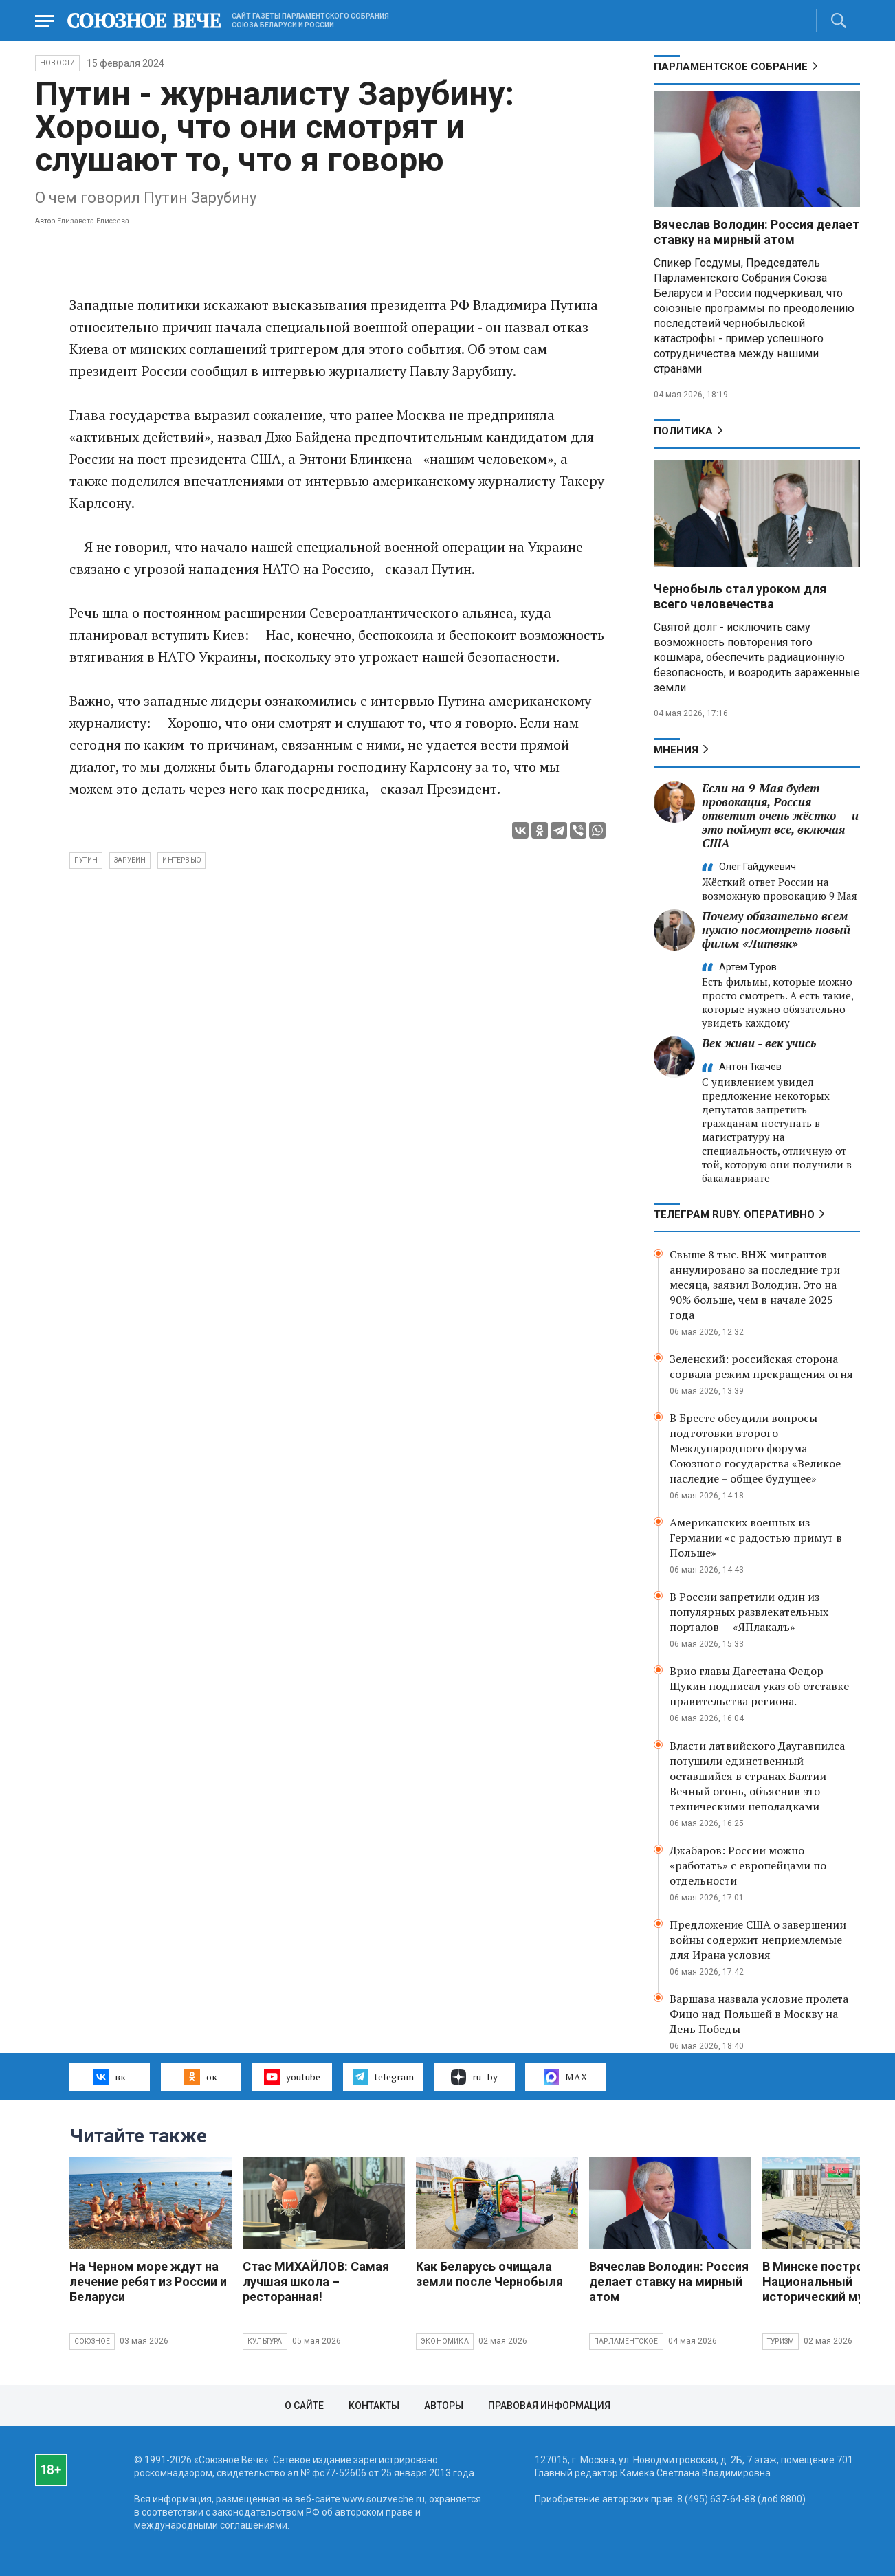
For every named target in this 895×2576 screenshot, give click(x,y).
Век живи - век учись (759, 1043)
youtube (292, 2076)
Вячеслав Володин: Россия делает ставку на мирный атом (756, 232)
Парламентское (626, 2341)
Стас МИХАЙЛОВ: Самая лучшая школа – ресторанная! (316, 2281)
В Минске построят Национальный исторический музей (823, 2281)
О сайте (304, 2405)
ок (200, 2076)
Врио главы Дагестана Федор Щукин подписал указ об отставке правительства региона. (759, 1686)
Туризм (780, 2341)
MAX (565, 2077)
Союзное (92, 2341)
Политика (683, 431)
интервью (181, 860)
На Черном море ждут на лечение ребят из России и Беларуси (148, 2281)
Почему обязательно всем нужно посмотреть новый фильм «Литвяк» (776, 929)
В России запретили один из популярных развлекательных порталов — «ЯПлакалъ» (749, 1611)
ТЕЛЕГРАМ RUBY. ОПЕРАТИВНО (734, 1214)
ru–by (474, 2077)
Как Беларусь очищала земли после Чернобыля (489, 2274)
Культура (265, 2341)
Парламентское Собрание (731, 66)
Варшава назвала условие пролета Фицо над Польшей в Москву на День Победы (759, 2013)
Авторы (443, 2405)
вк (109, 2076)
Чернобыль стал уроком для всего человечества (740, 596)
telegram (383, 2076)
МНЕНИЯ (676, 750)
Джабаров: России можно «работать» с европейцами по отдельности (748, 1865)
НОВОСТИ (57, 63)
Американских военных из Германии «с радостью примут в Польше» (756, 1537)
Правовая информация (549, 2405)
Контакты (374, 2405)
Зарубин (130, 860)
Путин (86, 860)
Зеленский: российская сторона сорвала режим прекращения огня (761, 1366)
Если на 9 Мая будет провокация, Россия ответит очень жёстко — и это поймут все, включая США (780, 815)
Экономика (445, 2341)
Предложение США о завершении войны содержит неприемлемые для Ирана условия (758, 1939)
